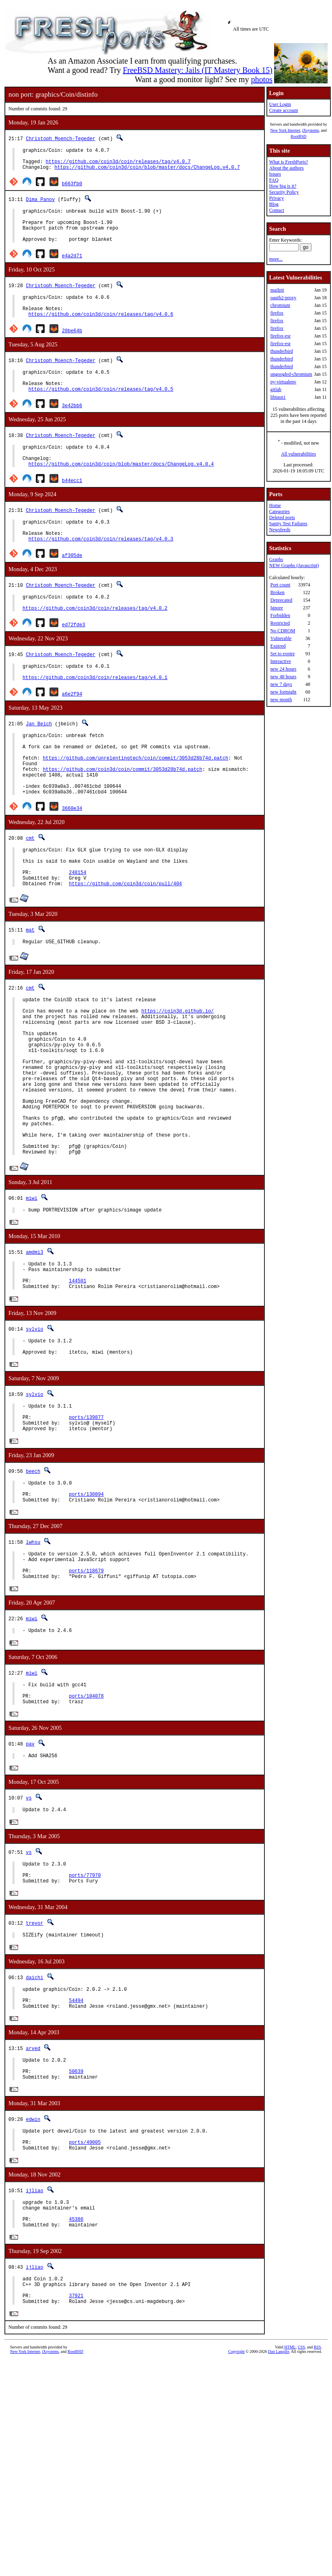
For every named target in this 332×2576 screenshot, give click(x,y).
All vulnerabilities (298, 454)
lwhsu (33, 1660)
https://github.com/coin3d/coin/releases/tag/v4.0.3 (100, 570)
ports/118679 (86, 1693)
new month (281, 699)
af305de (72, 586)
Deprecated (281, 600)
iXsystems (310, 130)
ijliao (34, 2346)
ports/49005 (85, 2296)
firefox (277, 313)
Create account (283, 110)
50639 (76, 2220)
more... (276, 259)
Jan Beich (39, 762)
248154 (77, 930)
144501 (77, 1382)
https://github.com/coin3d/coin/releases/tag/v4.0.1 (95, 715)
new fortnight (283, 692)
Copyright (236, 2520)
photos (261, 79)
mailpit (277, 290)
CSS (301, 2516)
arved (33, 2194)
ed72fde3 (73, 659)
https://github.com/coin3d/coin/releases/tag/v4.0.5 (100, 410)
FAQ (273, 180)
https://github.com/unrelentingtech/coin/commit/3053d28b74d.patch (135, 802)
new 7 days (281, 684)
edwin (33, 2270)
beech (33, 1584)
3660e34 (72, 860)
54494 (76, 2144)
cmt (30, 889)
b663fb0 (72, 188)
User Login (280, 104)
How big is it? (283, 186)
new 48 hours (283, 676)
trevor (34, 2062)
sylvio (34, 1432)
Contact (276, 210)
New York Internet (285, 130)
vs (28, 1930)
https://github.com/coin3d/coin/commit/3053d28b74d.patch (122, 816)
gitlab (275, 389)
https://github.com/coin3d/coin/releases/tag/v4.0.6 (100, 330)
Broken (277, 592)
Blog (273, 204)
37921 (76, 2462)
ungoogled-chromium (291, 374)
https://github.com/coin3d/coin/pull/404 (125, 943)
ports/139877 (86, 1527)
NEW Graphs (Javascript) (294, 565)
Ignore (276, 608)
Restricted (280, 623)
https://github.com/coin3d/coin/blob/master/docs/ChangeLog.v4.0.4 (121, 490)
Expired (278, 646)
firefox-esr (280, 336)
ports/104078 (86, 1825)
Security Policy (284, 192)
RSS (317, 2516)
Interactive (280, 661)
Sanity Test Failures (288, 523)
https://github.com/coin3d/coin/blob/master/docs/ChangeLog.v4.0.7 (147, 171)
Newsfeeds (280, 529)
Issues (275, 174)
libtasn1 (278, 397)
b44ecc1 (72, 506)
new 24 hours (283, 669)
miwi (31, 1293)
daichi (34, 2117)
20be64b (72, 347)
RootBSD (298, 136)
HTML (290, 2516)
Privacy (276, 198)
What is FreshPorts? (288, 162)
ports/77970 (85, 2012)
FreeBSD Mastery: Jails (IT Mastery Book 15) (197, 70)
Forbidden (280, 615)
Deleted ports (282, 517)
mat (30, 990)
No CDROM (282, 631)
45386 (76, 2379)
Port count (280, 585)
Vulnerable (281, 638)
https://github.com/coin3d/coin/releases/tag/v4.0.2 (95, 643)
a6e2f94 (72, 732)
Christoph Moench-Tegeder (60, 138)
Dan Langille (278, 2520)
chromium (280, 305)
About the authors (286, 168)
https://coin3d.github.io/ (177, 1076)
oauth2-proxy (283, 297)
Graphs (276, 559)
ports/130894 (86, 1610)
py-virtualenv (283, 382)
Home (275, 505)
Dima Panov (40, 204)
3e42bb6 (72, 427)
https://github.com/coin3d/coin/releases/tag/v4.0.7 (118, 165)
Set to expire (282, 653)
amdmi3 (34, 1349)
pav (30, 1875)
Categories (279, 511)
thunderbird (281, 351)
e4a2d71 (72, 267)
